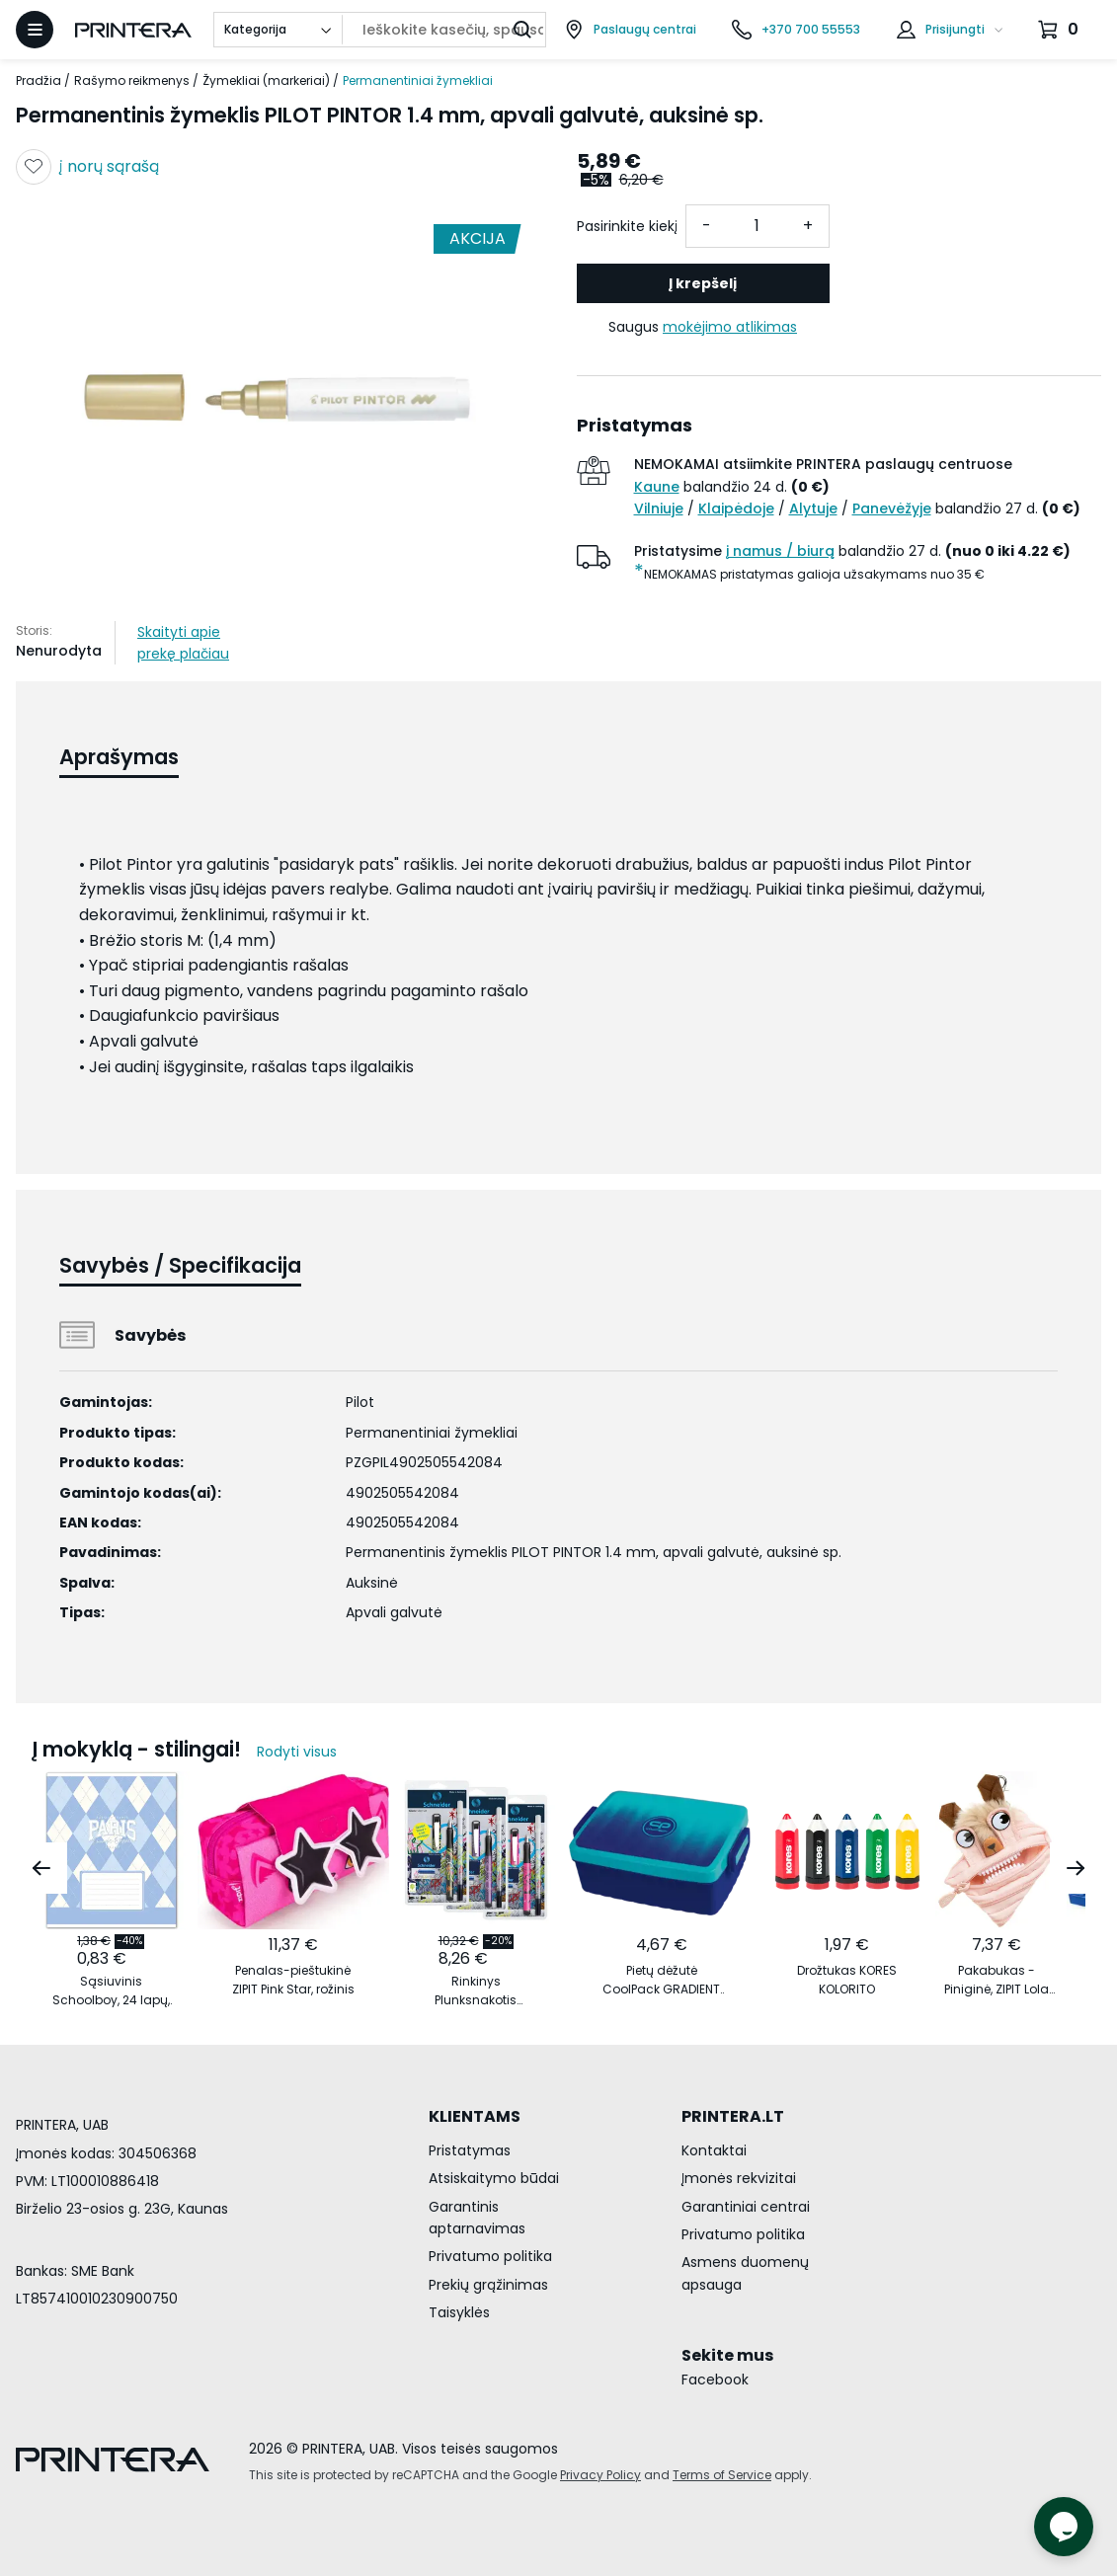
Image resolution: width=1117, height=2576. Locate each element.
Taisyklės (459, 2312)
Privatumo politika (490, 2256)
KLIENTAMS (474, 2116)
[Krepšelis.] (1060, 29)
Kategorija (255, 29)
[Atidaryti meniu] (34, 29)
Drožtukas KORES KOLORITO (847, 1979)
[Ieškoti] (522, 29)
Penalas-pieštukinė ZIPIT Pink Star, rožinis (293, 1979)
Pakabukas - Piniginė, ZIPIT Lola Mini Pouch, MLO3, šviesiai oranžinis (996, 1980)
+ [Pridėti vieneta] (808, 225)
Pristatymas (470, 2150)
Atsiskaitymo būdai (494, 2178)
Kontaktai (714, 2150)
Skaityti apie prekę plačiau (183, 643)
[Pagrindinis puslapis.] (133, 30)
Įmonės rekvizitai (738, 2178)
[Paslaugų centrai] (630, 29)
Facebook (715, 2379)
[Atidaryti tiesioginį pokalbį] (1063, 2526)
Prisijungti (955, 29)
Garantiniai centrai (745, 2207)
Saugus (702, 327)
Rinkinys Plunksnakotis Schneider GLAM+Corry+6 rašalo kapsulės (476, 1991)
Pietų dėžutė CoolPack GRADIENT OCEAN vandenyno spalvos (661, 1980)
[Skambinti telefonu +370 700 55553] (796, 29)
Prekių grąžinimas (488, 2285)
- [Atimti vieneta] (706, 225)
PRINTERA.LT (732, 2116)
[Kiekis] (757, 226)
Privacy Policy (600, 2474)
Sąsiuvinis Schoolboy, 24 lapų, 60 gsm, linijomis (111, 1991)
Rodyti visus (297, 1751)
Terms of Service (722, 2474)
